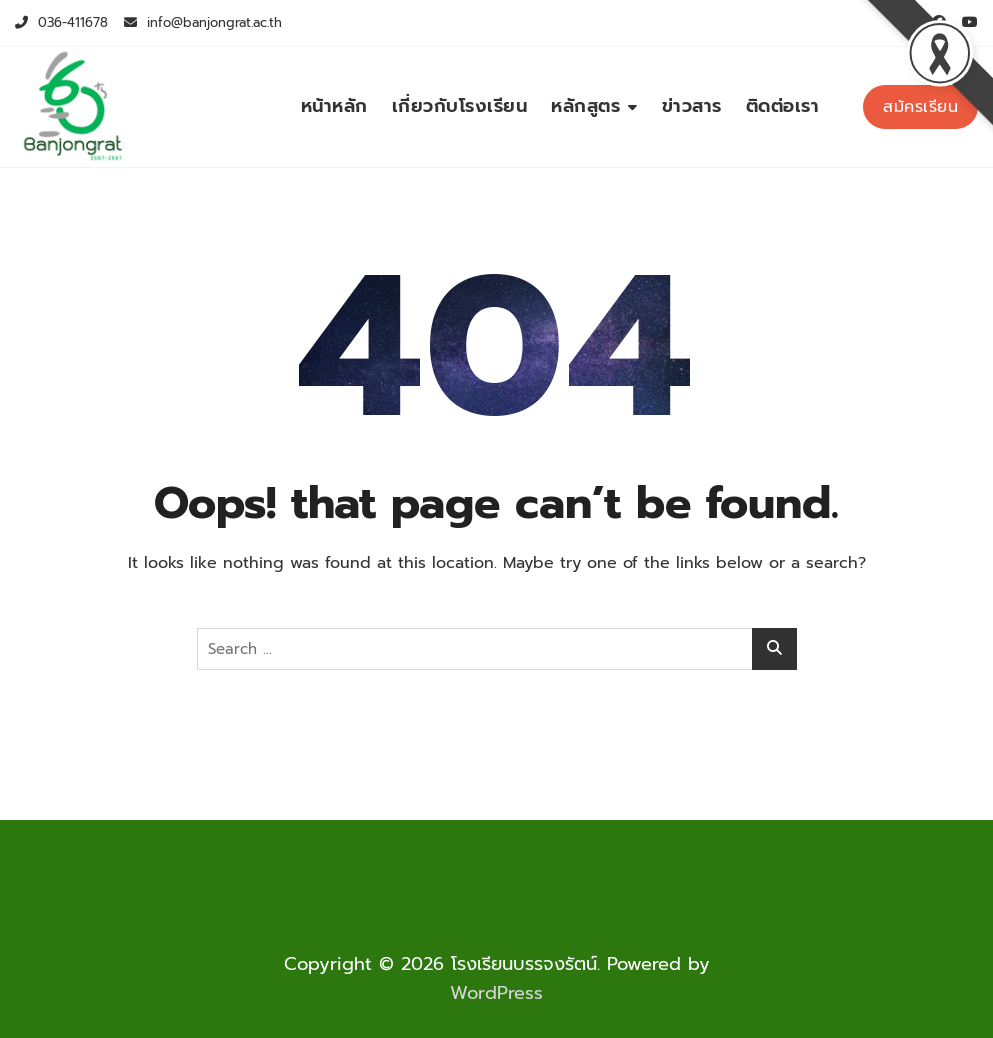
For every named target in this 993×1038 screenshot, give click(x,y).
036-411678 (61, 22)
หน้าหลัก (334, 106)
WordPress (496, 993)
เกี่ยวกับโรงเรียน (460, 106)
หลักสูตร (585, 106)
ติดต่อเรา (783, 106)
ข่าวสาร (692, 106)
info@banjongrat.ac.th (203, 22)
